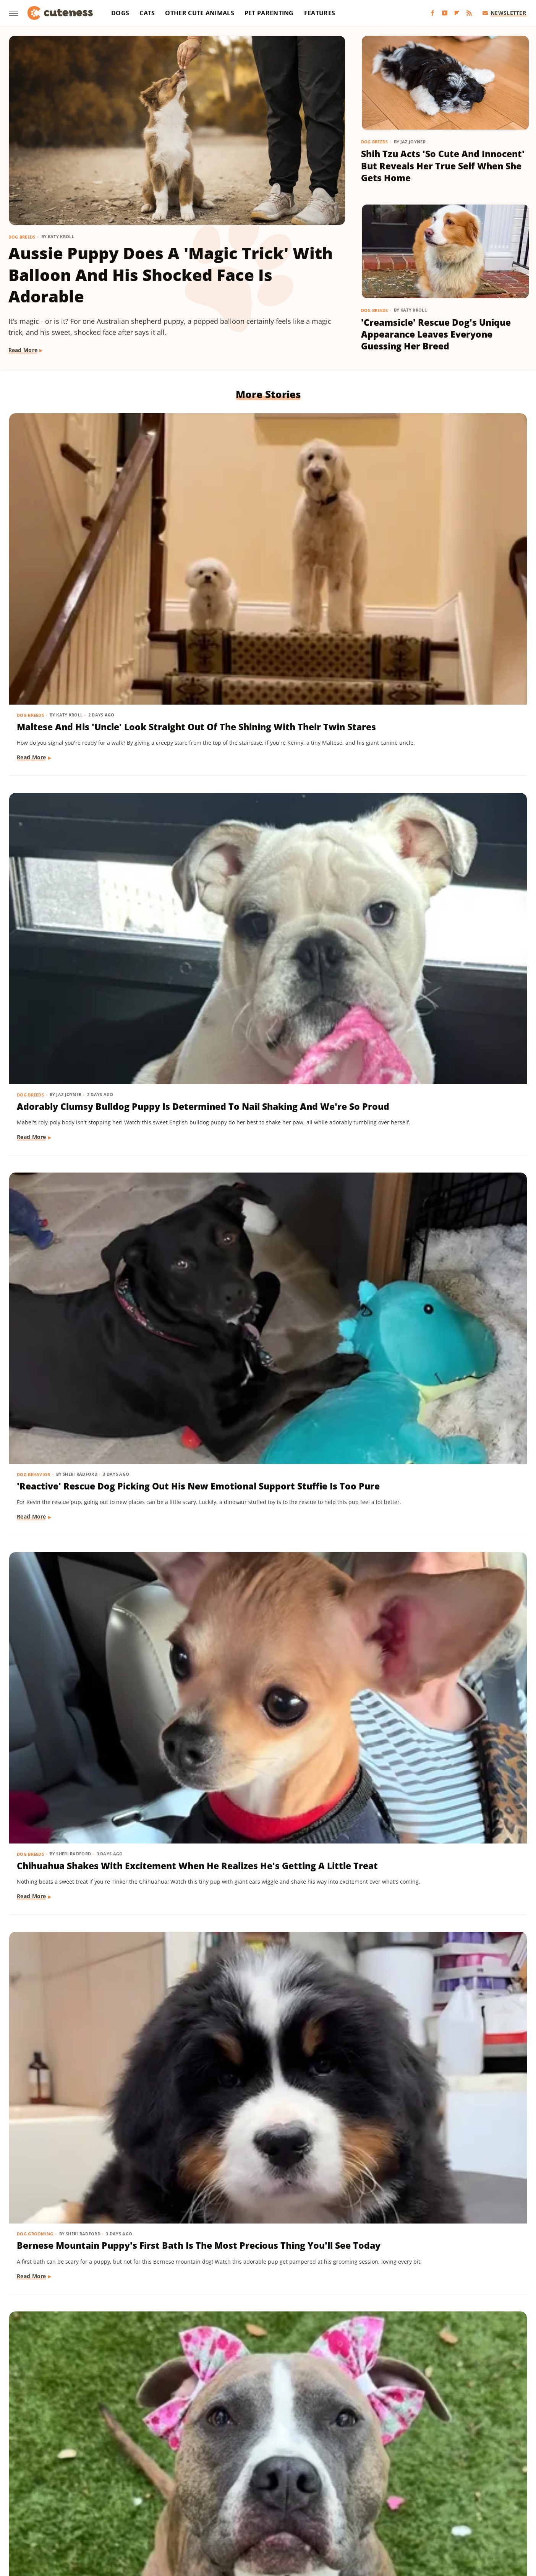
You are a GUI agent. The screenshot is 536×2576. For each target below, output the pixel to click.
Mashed (483, 2497)
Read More (23, 350)
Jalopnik (430, 2497)
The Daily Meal (379, 2508)
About (238, 2453)
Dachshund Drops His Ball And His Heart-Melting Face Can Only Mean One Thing (442, 1187)
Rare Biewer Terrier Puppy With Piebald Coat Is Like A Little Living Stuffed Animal (89, 1187)
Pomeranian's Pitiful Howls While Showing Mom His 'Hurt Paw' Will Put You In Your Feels (263, 2275)
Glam (245, 2497)
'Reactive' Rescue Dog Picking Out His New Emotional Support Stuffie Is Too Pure (442, 539)
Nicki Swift (103, 2508)
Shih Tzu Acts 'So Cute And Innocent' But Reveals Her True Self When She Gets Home (443, 166)
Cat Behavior (34, 1818)
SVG (307, 2508)
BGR (48, 2497)
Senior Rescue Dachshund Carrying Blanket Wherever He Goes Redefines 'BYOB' (439, 2275)
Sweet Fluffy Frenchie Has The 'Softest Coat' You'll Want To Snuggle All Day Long (261, 2059)
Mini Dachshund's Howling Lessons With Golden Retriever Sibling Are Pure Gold (87, 1403)
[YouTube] (445, 13)
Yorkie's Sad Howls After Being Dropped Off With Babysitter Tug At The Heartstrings (87, 1627)
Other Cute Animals (199, 13)
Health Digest (302, 2497)
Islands (403, 2497)
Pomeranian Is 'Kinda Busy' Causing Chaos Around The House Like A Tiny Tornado (78, 971)
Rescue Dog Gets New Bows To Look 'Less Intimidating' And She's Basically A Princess (439, 755)
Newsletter (504, 12)
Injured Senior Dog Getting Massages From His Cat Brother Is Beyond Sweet (441, 2059)
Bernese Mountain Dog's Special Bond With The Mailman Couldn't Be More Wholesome (265, 1843)
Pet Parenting (269, 13)
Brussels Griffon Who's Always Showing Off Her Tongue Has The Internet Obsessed (444, 1843)
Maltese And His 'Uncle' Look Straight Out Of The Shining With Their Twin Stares (91, 539)
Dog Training (210, 1162)
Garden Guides (212, 2497)
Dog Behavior (387, 514)
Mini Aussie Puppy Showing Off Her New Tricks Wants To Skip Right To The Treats (263, 1187)
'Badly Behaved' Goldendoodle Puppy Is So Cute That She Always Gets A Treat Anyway (86, 2059)
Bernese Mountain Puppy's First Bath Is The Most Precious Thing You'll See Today (265, 755)
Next (283, 2389)
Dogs (120, 13)
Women (246, 2519)
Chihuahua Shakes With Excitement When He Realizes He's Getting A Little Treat (84, 755)
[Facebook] (432, 13)
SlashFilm (250, 2508)
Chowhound (76, 2497)
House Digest (343, 2497)
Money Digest (65, 2508)
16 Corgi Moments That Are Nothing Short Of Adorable (432, 1620)
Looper (456, 2497)
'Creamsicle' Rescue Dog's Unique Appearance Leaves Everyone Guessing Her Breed (436, 334)
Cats (147, 13)
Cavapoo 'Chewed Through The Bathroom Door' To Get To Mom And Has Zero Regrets (442, 971)
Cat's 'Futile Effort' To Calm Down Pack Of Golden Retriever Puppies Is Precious (88, 1843)
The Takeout (448, 2508)
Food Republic (168, 2497)
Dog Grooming (212, 730)
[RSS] (469, 13)
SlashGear (283, 2508)
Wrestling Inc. (282, 2519)
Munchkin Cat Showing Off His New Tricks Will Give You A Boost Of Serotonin (438, 1403)
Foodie (134, 2497)
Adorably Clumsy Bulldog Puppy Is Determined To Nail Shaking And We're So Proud (265, 539)
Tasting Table (336, 2508)
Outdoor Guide (144, 2508)
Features (319, 13)
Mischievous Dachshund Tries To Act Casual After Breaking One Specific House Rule (266, 971)
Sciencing (219, 2508)
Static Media (227, 2468)
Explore (108, 2497)
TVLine (480, 2508)
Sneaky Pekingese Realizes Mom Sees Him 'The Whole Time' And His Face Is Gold (266, 1403)
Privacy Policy (282, 2453)
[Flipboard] (457, 13)
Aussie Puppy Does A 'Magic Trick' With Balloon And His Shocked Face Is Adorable (170, 274)
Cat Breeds (383, 1378)
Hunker (377, 2497)
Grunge (268, 2497)
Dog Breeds (22, 237)
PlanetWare (185, 2508)
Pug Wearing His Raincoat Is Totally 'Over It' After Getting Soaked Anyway (260, 1627)
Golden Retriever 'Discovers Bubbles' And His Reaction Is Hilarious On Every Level (81, 2275)
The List (415, 2508)
